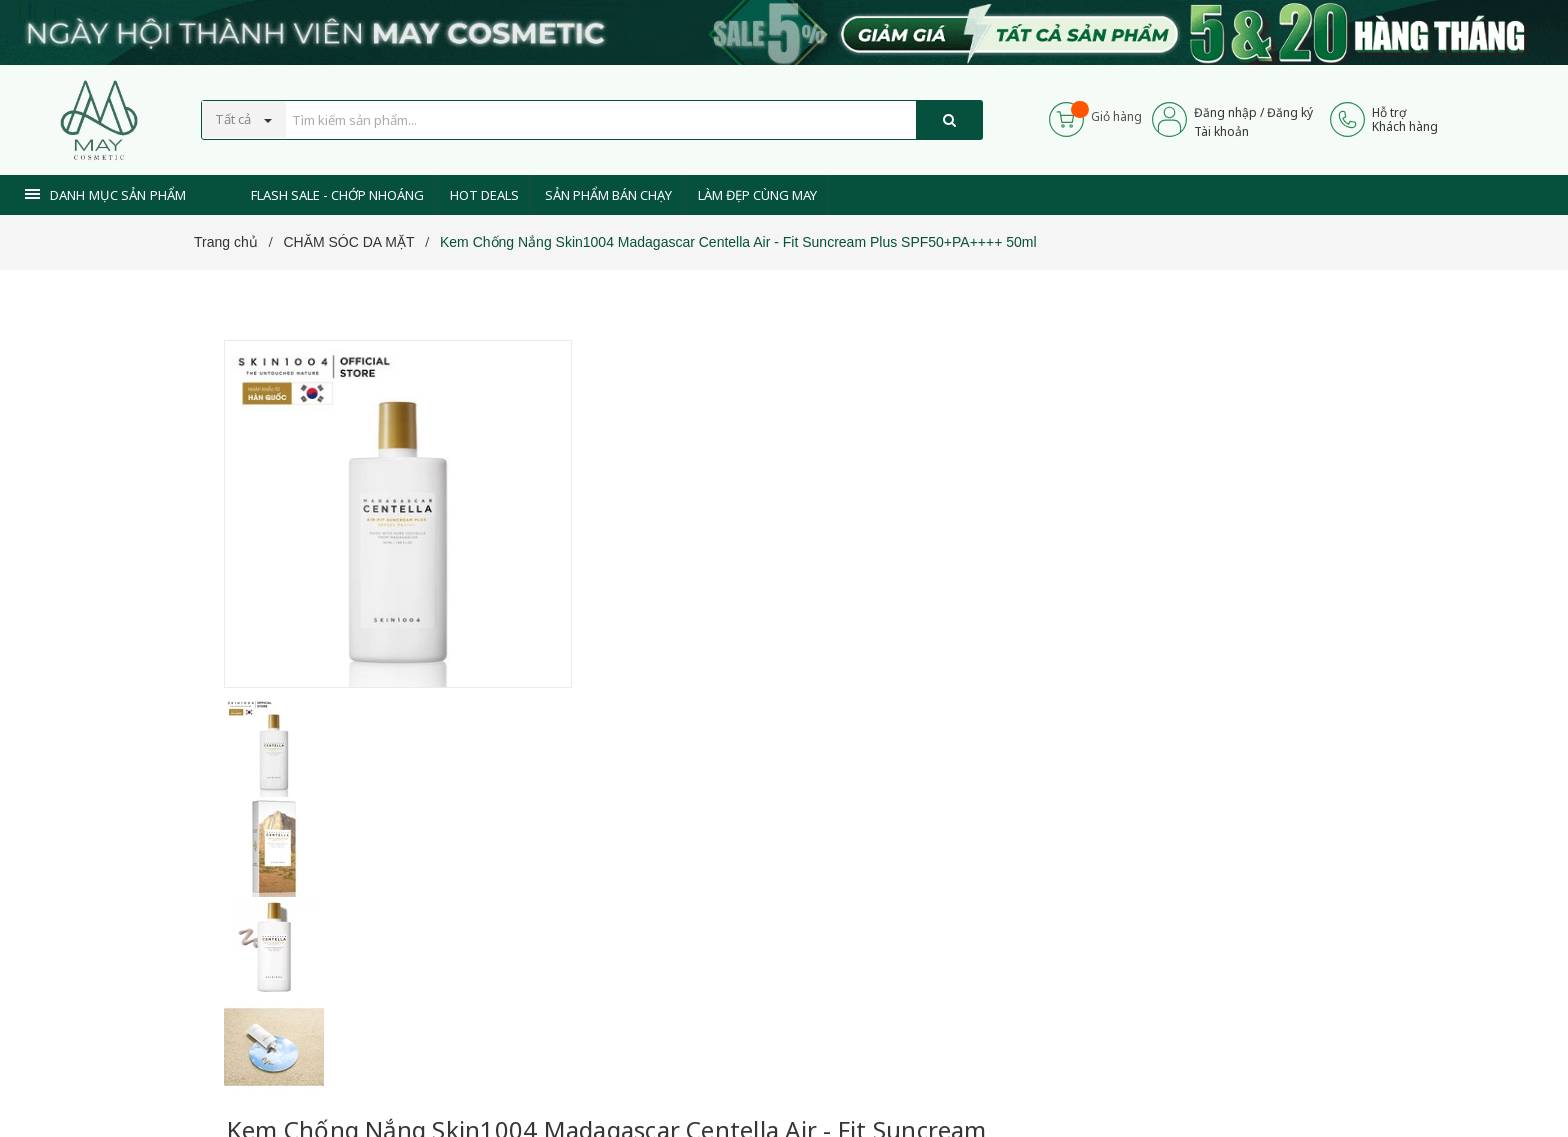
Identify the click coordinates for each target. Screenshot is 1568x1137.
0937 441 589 (712, 784)
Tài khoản (1221, 131)
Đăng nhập (1225, 112)
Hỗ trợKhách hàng (1405, 119)
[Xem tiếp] (635, 647)
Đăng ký (1290, 112)
